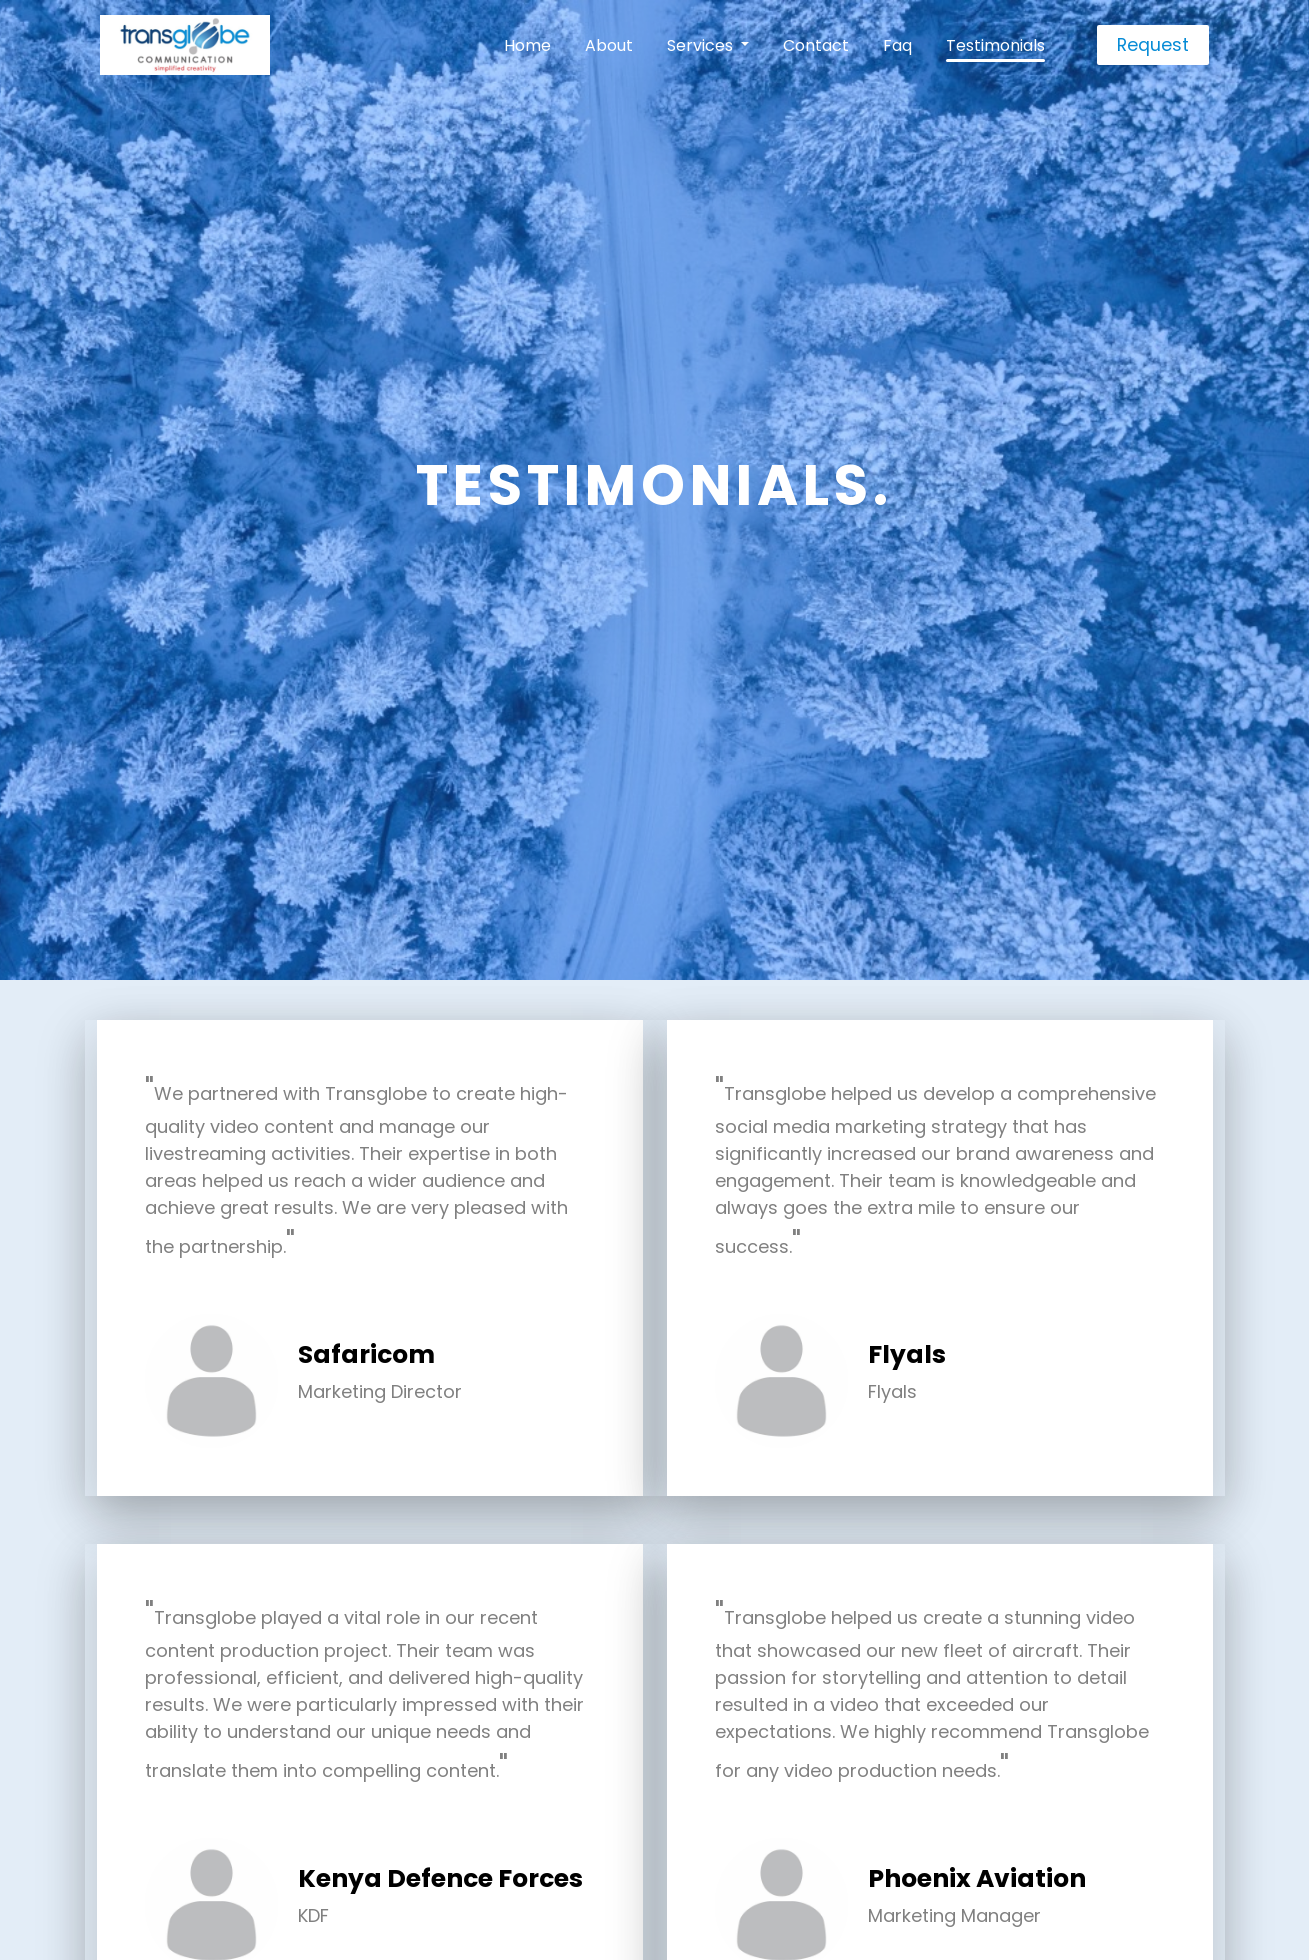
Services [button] (702, 45)
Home (527, 45)
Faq (897, 45)
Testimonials (995, 45)
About (609, 45)
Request (1153, 45)
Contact (816, 45)
